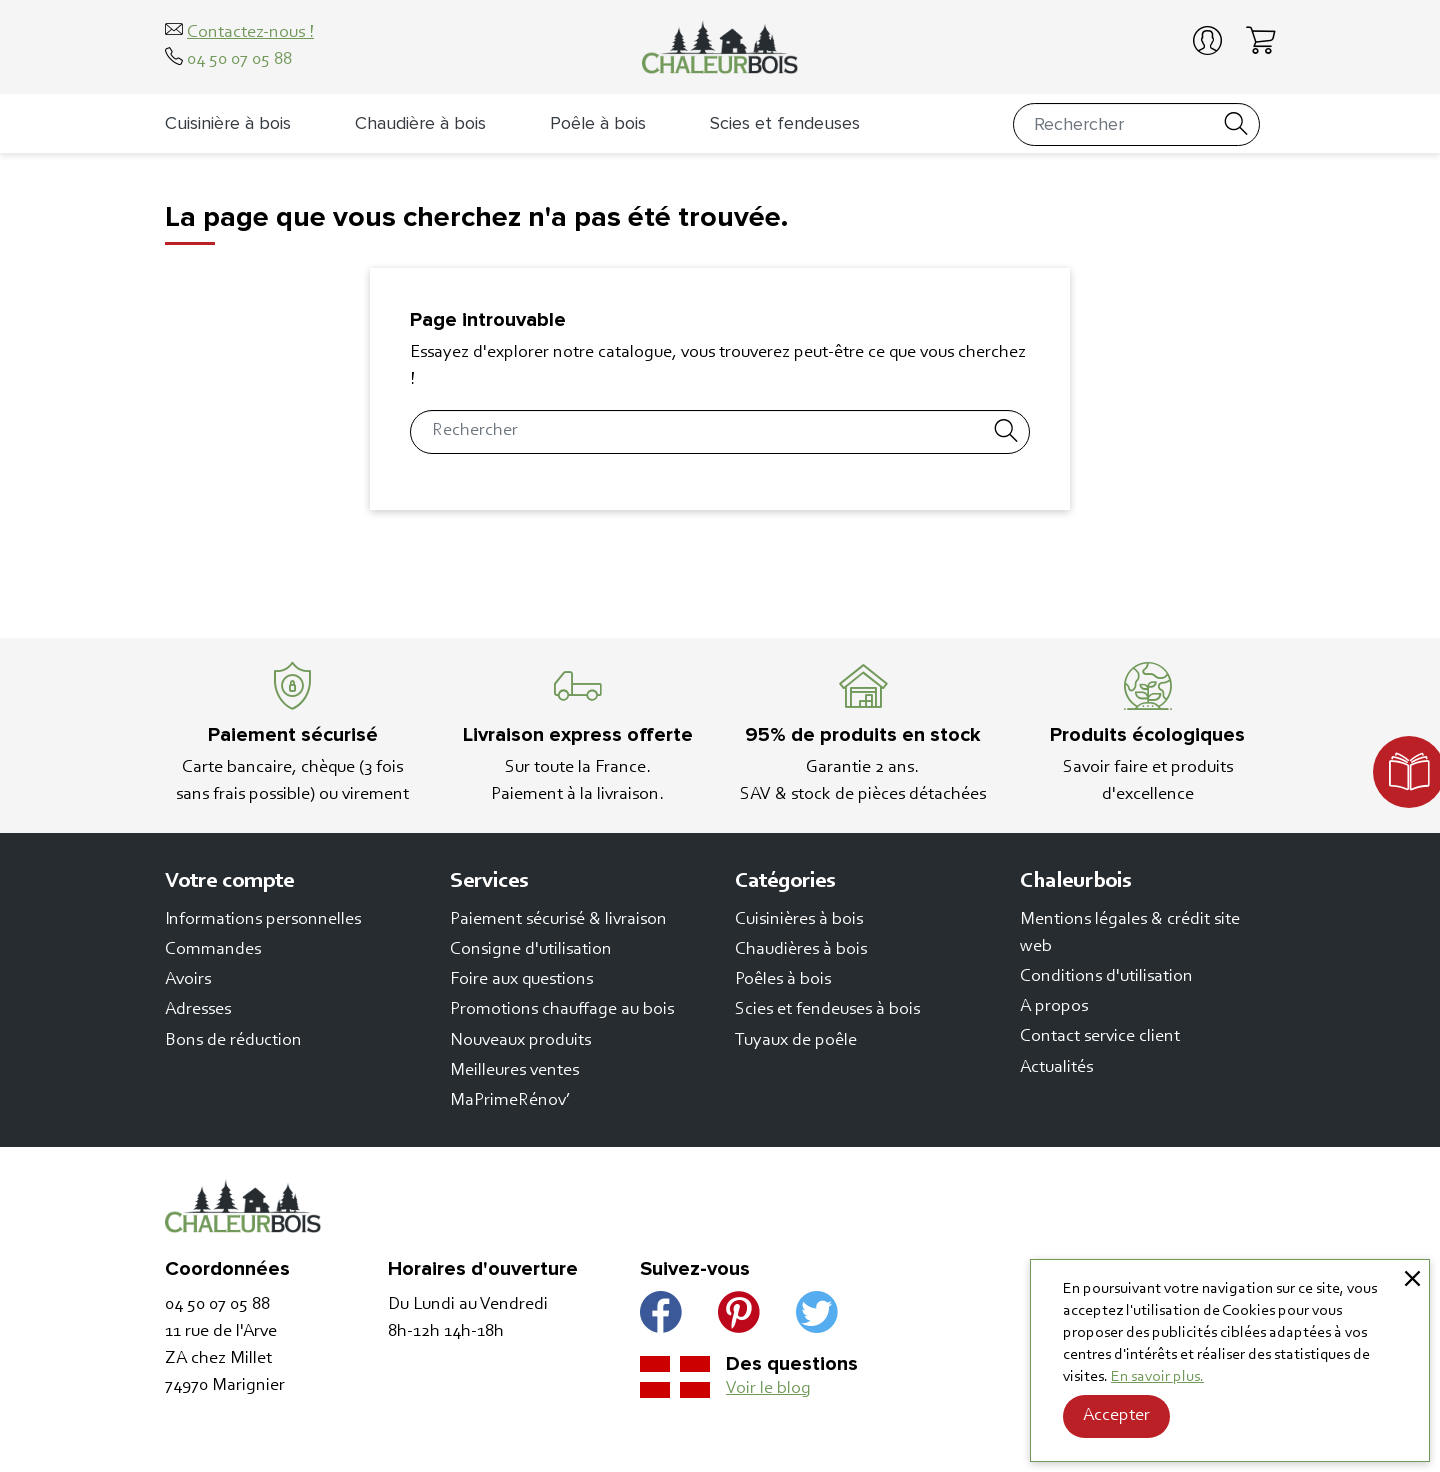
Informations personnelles (263, 920)
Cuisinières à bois (799, 920)
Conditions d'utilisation (1106, 977)
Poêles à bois (783, 980)
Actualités (1056, 1068)
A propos (1054, 1007)
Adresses (198, 1010)
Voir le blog (768, 1389)
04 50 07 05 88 (239, 60)
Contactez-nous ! (250, 33)
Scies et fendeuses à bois (827, 1010)
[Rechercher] (1137, 124)
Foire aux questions (521, 980)
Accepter (1116, 1416)
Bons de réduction (233, 1041)
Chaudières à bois (801, 950)
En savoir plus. (1157, 1377)
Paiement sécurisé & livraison (558, 920)
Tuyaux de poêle (796, 1041)
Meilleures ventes (514, 1071)
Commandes (213, 950)
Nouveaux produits (520, 1041)
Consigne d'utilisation (531, 950)
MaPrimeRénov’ (510, 1101)
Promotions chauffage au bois (562, 1010)
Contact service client (1100, 1037)
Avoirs (188, 980)
